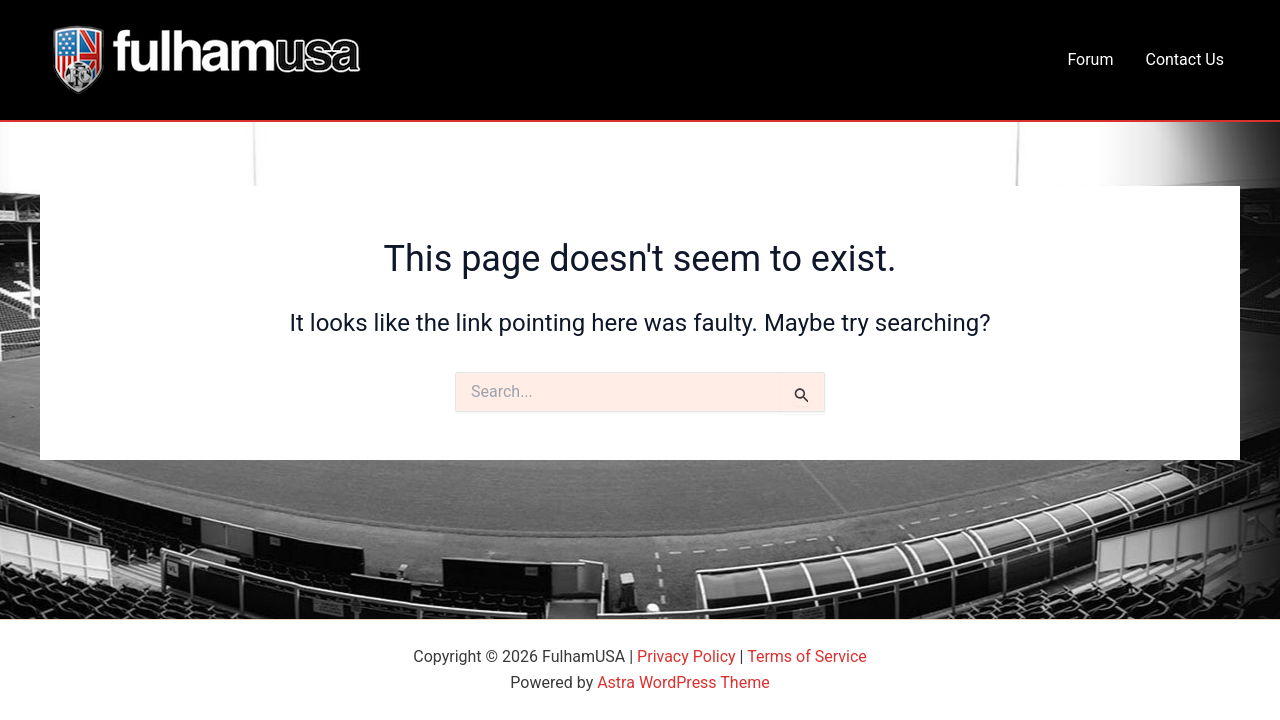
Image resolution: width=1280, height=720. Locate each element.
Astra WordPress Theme (683, 682)
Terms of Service (807, 656)
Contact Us (1184, 59)
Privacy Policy (686, 656)
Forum (1090, 59)
